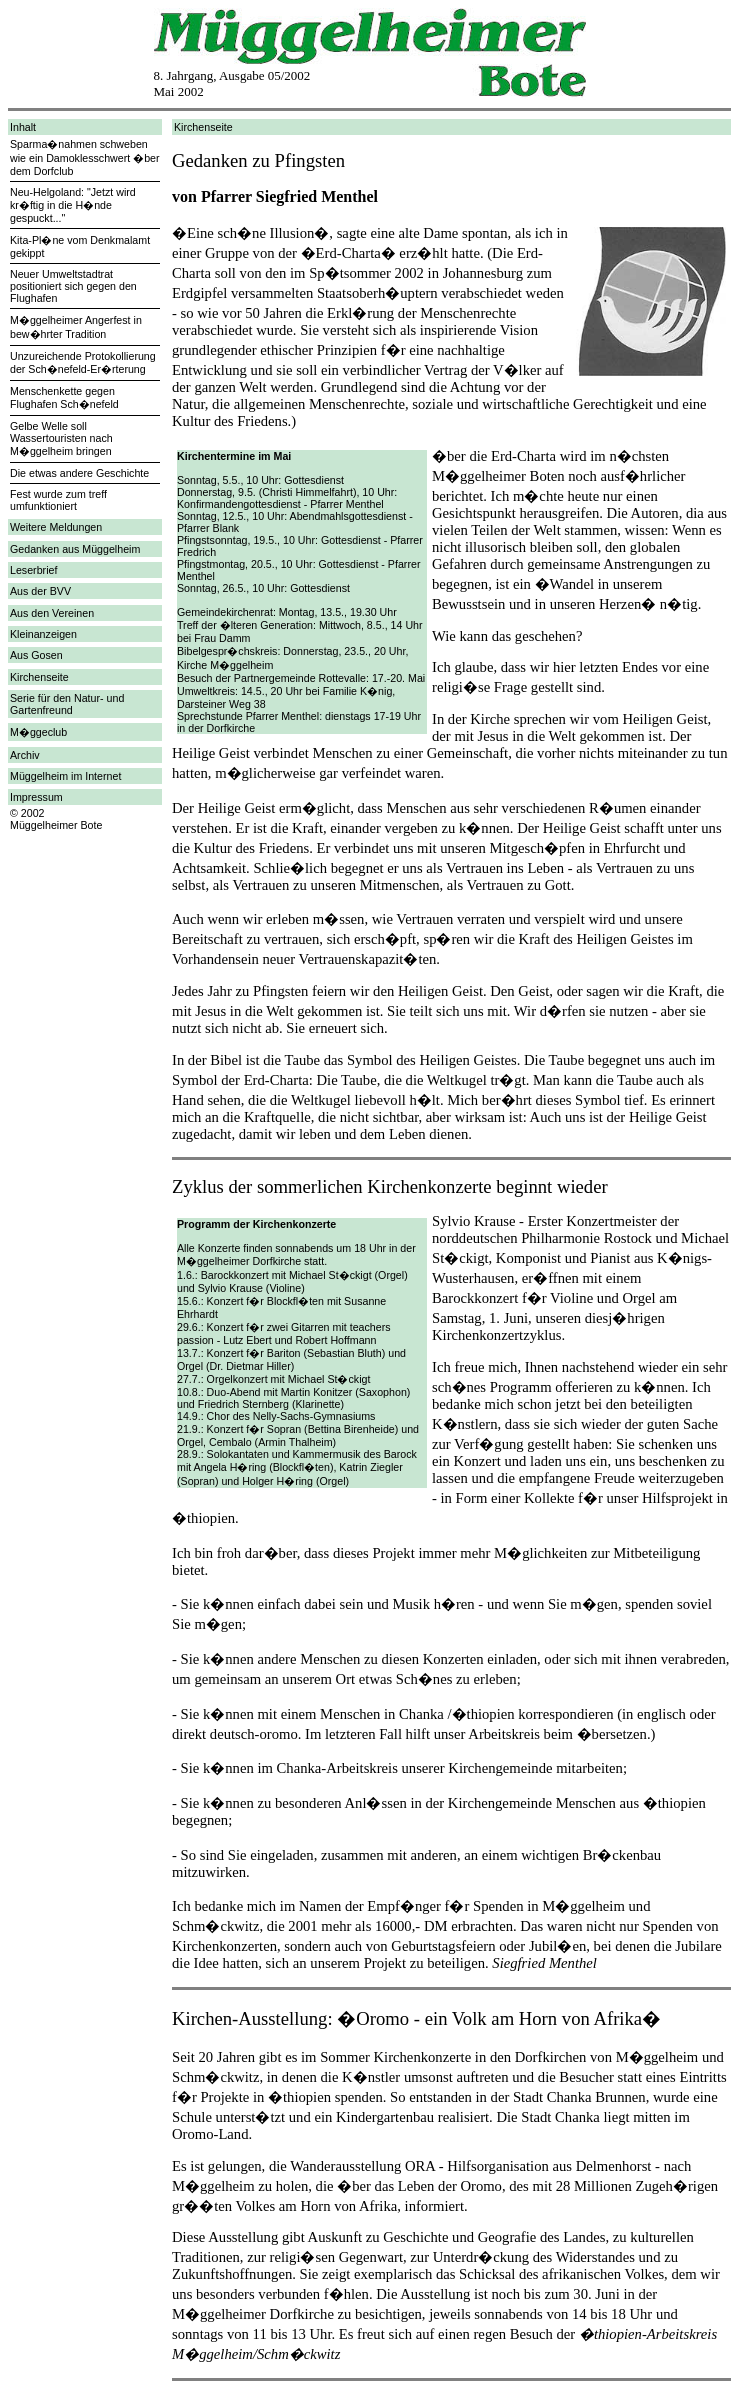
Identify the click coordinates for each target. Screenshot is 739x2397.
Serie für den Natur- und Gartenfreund (67, 704)
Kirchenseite (39, 677)
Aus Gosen (36, 655)
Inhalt (23, 127)
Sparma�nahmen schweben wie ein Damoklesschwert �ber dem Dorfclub (85, 157)
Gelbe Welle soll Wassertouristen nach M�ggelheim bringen (61, 438)
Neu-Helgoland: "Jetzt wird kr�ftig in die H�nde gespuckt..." (73, 205)
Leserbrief (33, 570)
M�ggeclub (38, 732)
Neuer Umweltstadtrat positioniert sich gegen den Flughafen (73, 286)
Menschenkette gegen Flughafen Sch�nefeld (64, 397)
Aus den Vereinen (52, 613)
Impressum (36, 797)
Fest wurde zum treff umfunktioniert (58, 500)
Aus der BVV (40, 591)
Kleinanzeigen (43, 634)
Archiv (25, 755)
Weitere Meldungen (56, 527)
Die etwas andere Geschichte (79, 473)
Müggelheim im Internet (65, 776)
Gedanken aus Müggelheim (75, 549)
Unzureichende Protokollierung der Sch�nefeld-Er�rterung (83, 362)
